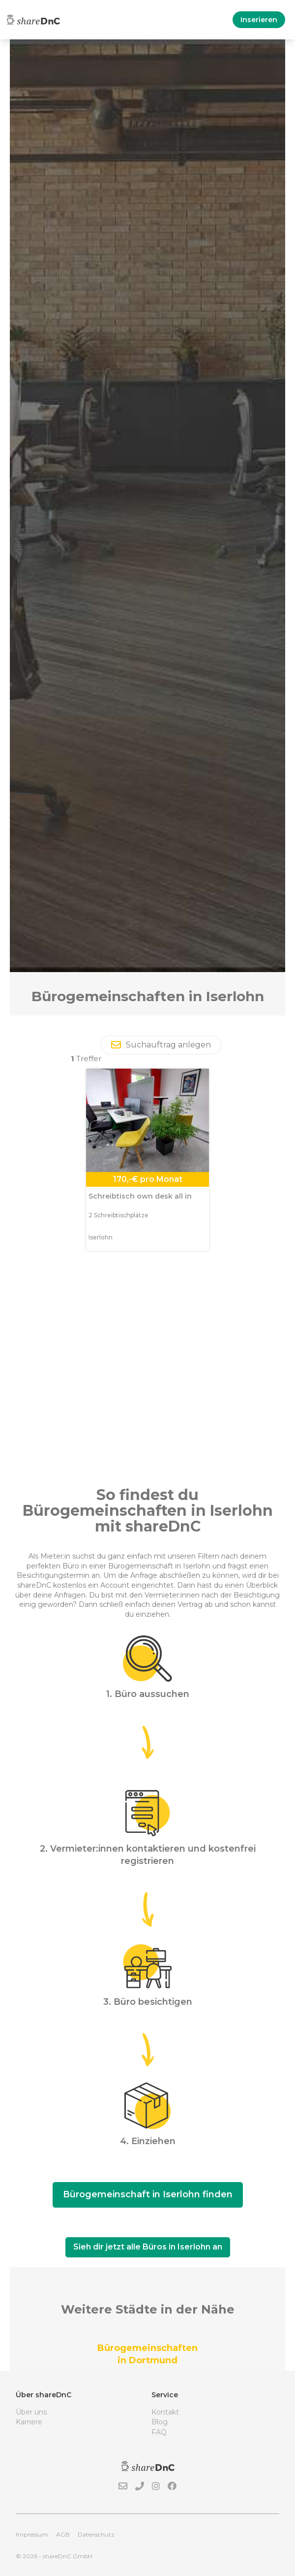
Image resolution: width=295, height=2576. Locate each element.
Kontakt (165, 2412)
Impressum (32, 2534)
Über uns (31, 2412)
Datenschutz (96, 2534)
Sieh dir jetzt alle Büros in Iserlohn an (147, 2246)
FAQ (159, 2432)
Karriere (29, 2421)
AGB (63, 2534)
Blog (159, 2421)
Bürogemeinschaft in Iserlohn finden (148, 2194)
